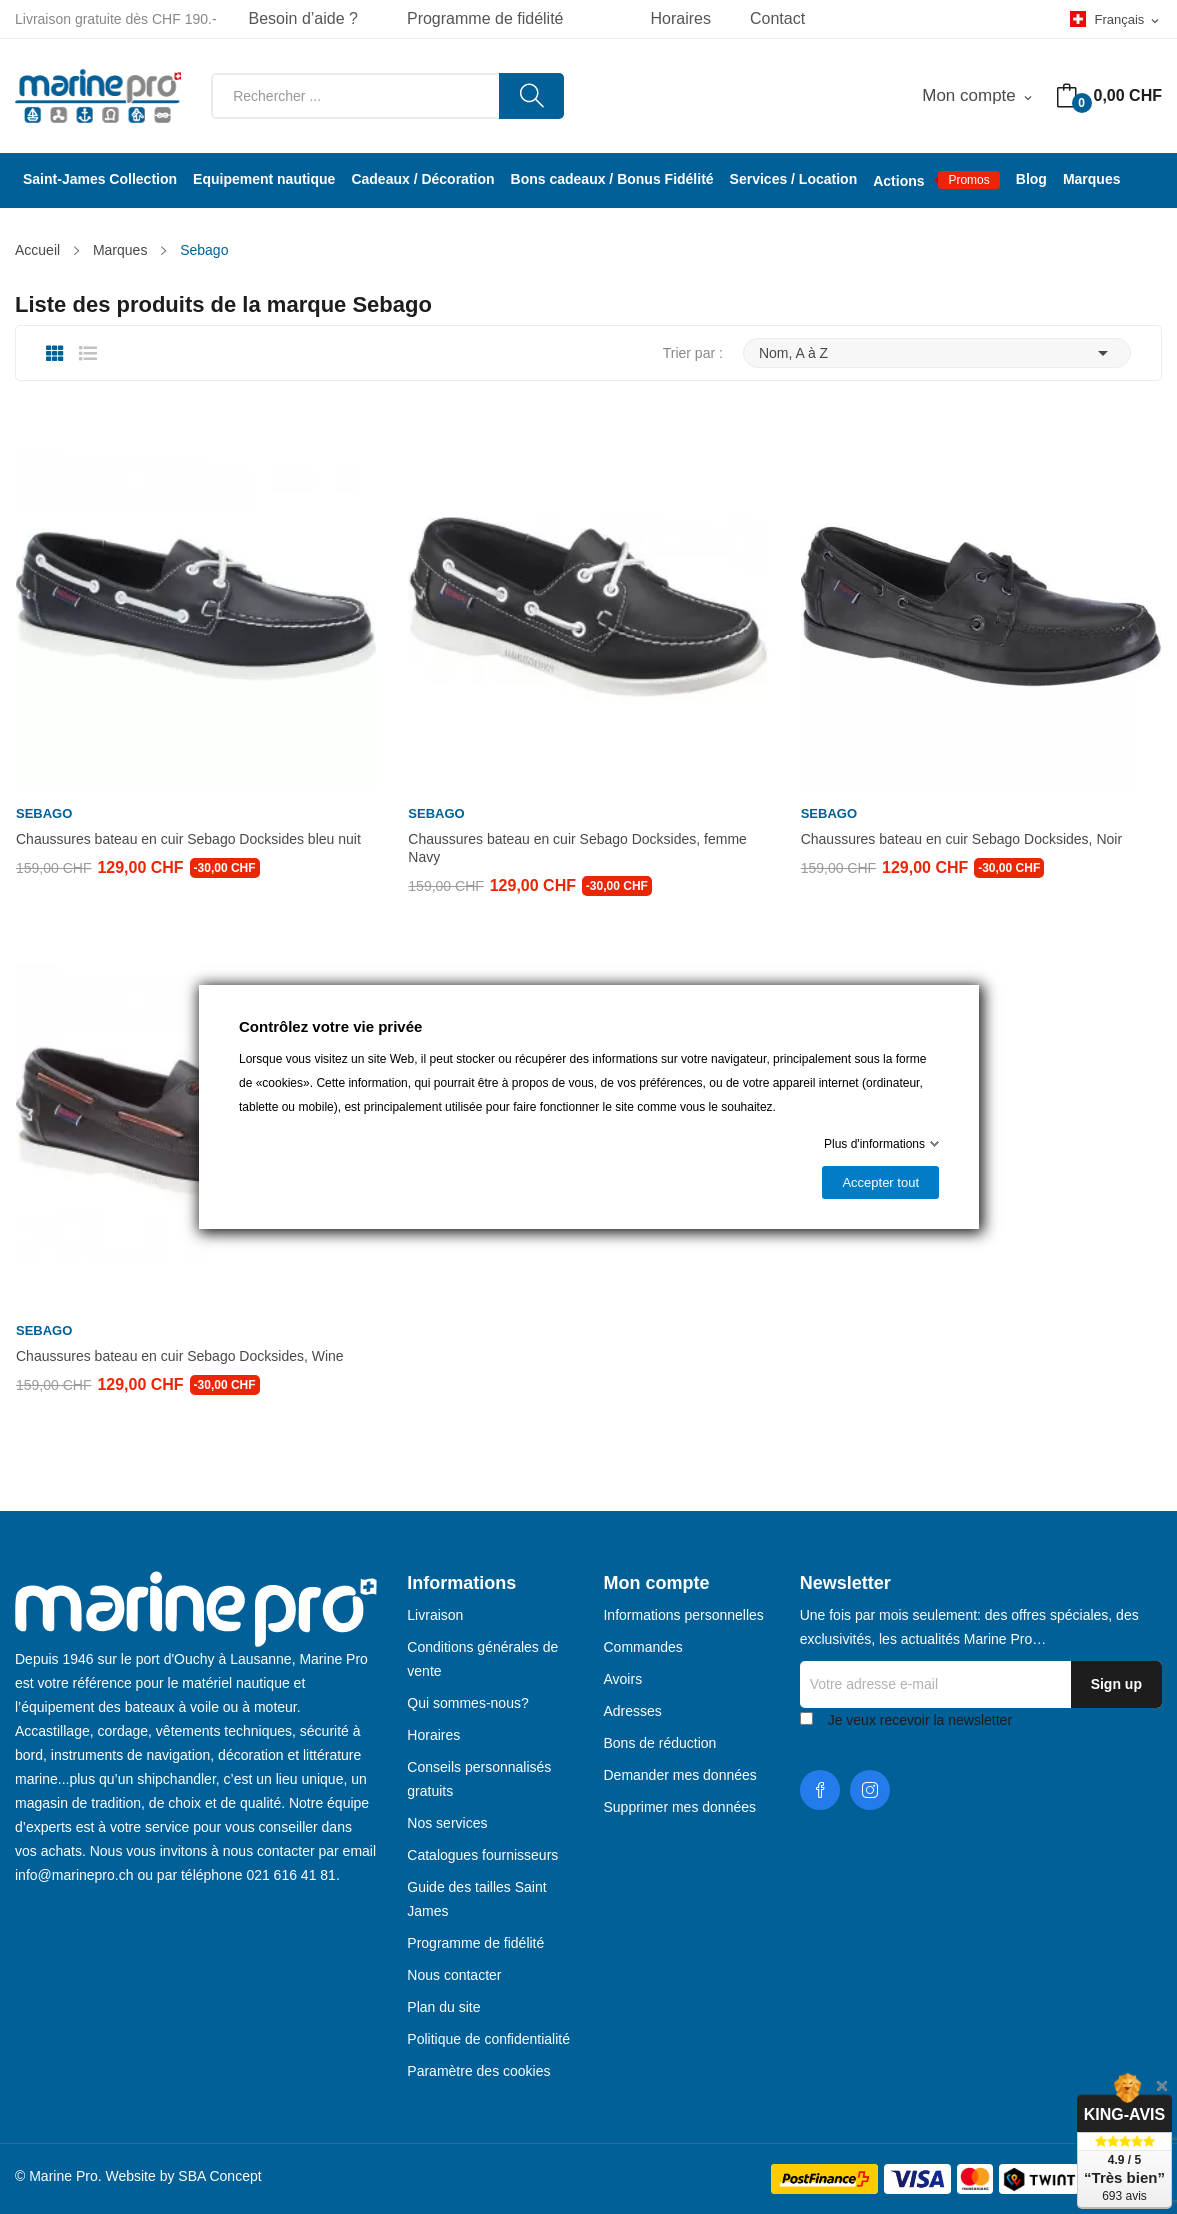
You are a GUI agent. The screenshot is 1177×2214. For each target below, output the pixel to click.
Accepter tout (880, 1182)
